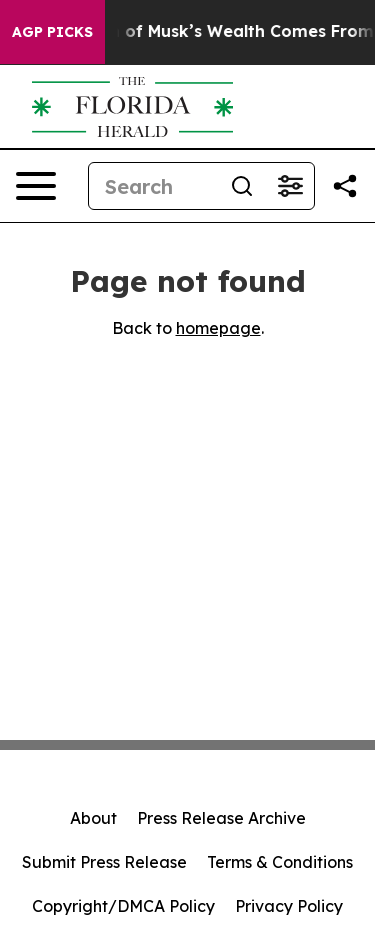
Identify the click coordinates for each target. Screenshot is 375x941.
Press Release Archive (221, 818)
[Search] (153, 186)
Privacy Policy (289, 906)
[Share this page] (345, 186)
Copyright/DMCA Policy (123, 906)
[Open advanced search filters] (290, 186)
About (93, 818)
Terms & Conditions (280, 862)
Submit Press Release (104, 862)
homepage (218, 328)
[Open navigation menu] (36, 186)
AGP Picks (52, 32)
